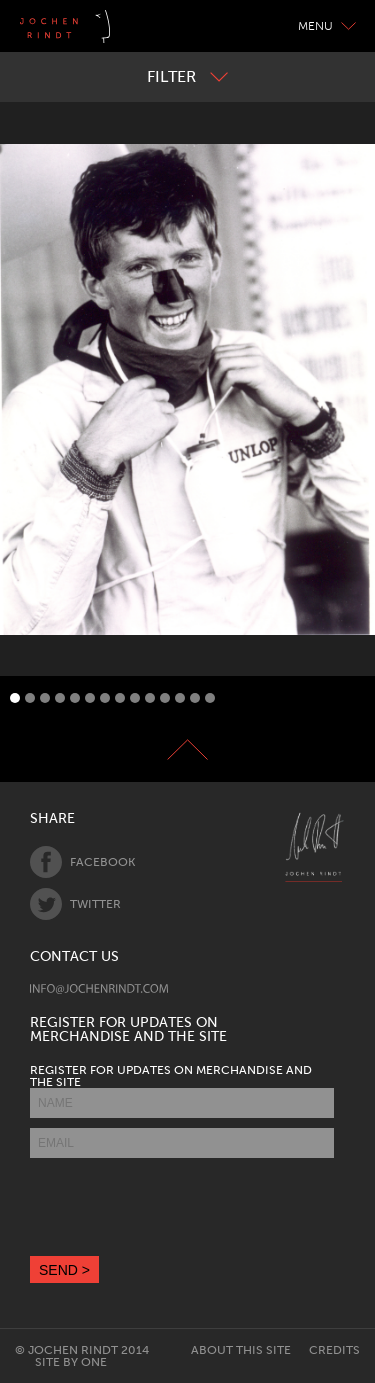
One (94, 1362)
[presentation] (182, 1207)
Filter (187, 76)
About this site (241, 1350)
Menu (327, 26)
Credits (334, 1350)
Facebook (82, 862)
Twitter (75, 904)
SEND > (64, 1270)
